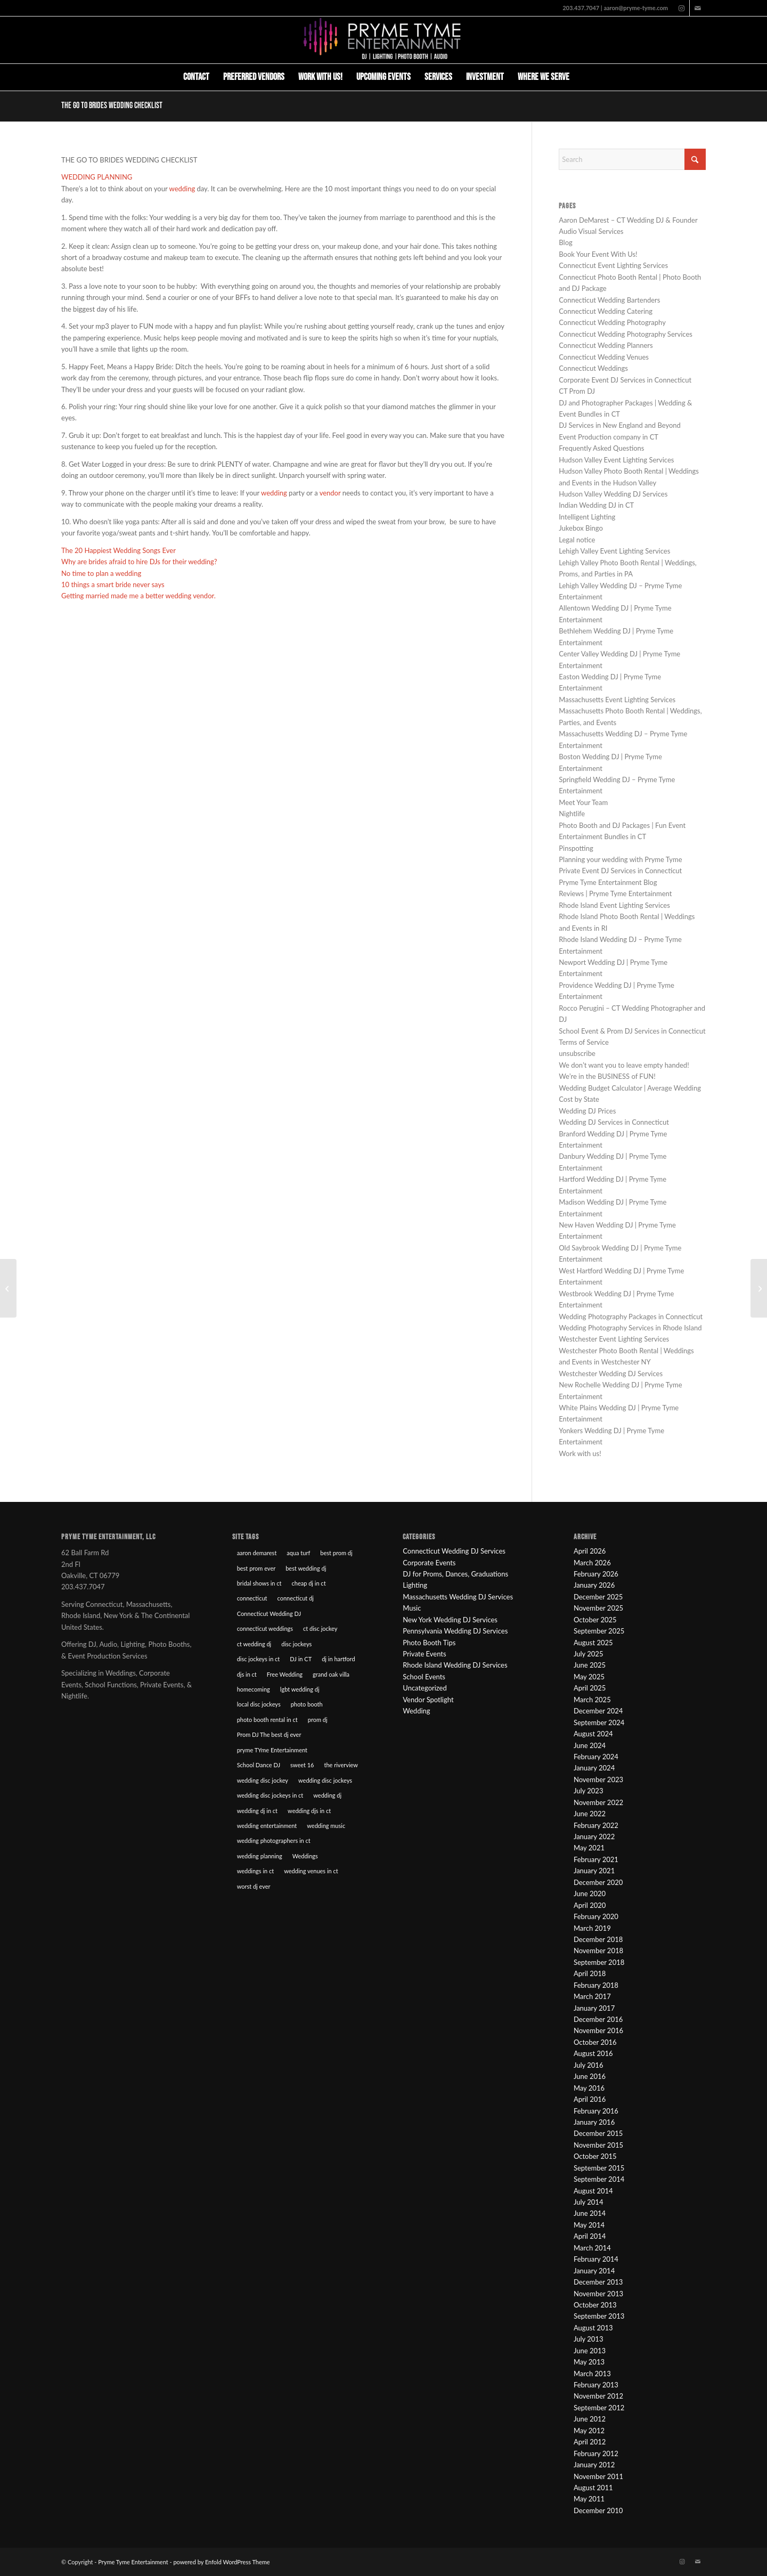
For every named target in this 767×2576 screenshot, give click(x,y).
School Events (424, 1676)
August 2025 (593, 1642)
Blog (565, 242)
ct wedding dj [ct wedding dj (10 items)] (254, 1643)
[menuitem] (196, 77)
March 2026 (592, 1562)
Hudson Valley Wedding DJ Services (613, 494)
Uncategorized (424, 1688)
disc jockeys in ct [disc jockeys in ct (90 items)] (258, 1658)
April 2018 (590, 1973)
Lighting (415, 1585)
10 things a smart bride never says (113, 584)
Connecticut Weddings (593, 368)
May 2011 (589, 2498)
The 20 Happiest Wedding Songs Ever (118, 550)
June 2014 (590, 2213)
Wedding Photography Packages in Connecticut (631, 1316)
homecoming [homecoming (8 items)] (253, 1689)
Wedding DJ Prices (587, 1111)
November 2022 (598, 1802)
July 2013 (588, 2339)
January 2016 (594, 2122)
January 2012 (594, 2464)
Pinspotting (576, 848)
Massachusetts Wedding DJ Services (458, 1596)
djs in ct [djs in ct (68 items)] (247, 1674)
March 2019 (592, 1928)
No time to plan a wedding (101, 573)
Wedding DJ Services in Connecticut (614, 1122)
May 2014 (589, 2225)
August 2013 (593, 2327)
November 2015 (598, 2145)
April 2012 (590, 2441)
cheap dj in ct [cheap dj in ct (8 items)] (309, 1583)
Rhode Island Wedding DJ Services (455, 1665)
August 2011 (593, 2487)
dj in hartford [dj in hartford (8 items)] (338, 1658)
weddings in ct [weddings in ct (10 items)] (255, 1870)
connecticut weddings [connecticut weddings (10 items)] (265, 1628)
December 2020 (598, 1882)
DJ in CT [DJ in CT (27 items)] (301, 1658)
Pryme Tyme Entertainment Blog (608, 882)
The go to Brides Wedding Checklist (111, 106)
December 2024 (598, 1711)
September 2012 (599, 2407)
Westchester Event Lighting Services (614, 1339)
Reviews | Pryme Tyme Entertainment (615, 893)
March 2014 (592, 2248)
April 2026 (590, 1551)
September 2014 (599, 2179)
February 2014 (596, 2259)
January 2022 (594, 1836)
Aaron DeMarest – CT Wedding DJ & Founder (628, 220)
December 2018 (598, 1939)
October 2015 (595, 2156)
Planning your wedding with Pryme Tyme (620, 859)
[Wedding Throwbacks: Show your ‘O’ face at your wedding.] (758, 1288)
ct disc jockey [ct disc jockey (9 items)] (320, 1628)
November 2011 (598, 2476)
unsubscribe (577, 1053)
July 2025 (588, 1653)
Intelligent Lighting (587, 517)
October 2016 (595, 2042)
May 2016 (589, 2088)
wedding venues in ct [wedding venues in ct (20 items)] (311, 1870)
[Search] (583, 77)
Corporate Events (429, 1562)
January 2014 (594, 2270)
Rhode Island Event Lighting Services (614, 905)
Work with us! (580, 1453)
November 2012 (598, 2396)
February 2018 (596, 1985)
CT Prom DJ (577, 391)
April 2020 (590, 1905)
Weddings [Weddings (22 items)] (305, 1855)
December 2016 (598, 2019)
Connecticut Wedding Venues (604, 357)
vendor (331, 493)
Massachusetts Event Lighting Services (617, 699)
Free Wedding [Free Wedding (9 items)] (285, 1674)
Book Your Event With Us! (598, 254)
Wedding (416, 1711)
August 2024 (593, 1733)
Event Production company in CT (608, 437)
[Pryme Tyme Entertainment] (383, 40)
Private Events (424, 1653)
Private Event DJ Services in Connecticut (620, 870)
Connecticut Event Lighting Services (613, 265)
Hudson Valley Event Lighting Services (616, 460)
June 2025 (590, 1665)
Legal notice (577, 539)
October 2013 (595, 2305)
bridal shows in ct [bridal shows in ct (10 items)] (259, 1583)
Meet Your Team (583, 802)
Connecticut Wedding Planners (605, 345)
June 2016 (590, 2076)
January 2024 (594, 1768)
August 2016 (593, 2053)
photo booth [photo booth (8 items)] (307, 1704)
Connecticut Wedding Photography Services (625, 334)
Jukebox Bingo (581, 528)
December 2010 (598, 2510)
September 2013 (599, 2316)
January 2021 (594, 1870)
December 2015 (598, 2133)
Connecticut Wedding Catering (605, 311)
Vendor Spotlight (428, 1699)
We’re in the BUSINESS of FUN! (607, 1076)
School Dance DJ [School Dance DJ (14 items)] (258, 1764)
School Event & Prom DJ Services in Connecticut (632, 1031)
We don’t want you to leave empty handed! (624, 1065)
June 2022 (590, 1813)
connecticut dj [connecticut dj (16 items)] (295, 1598)
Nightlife (572, 813)
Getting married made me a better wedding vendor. (138, 595)
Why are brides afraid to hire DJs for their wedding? (139, 561)
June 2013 (590, 2350)
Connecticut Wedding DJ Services (454, 1551)
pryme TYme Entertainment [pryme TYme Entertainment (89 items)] (272, 1749)
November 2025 (598, 1608)
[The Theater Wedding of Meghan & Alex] (8, 1288)
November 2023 (598, 1779)
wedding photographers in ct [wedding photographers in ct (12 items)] (274, 1840)
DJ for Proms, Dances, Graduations (455, 1574)
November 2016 (598, 2030)
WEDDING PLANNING (96, 177)
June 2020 (590, 1893)
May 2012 (589, 2430)
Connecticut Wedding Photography (612, 322)
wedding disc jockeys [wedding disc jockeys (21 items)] (325, 1780)
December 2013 (598, 2282)
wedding (183, 188)
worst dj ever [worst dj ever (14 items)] (254, 1886)
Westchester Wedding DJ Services (611, 1373)
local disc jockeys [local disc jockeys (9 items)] (259, 1704)
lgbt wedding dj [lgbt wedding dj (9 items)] (300, 1689)
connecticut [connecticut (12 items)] (252, 1598)
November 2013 (598, 2293)
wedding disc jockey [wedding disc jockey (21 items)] (262, 1780)
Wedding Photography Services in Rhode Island (630, 1327)
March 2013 (592, 2373)
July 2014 (588, 2202)
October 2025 (595, 1619)
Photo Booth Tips (429, 1642)
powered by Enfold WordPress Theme (221, 2561)
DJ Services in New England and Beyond (620, 425)
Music (412, 1608)
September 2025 (599, 1631)
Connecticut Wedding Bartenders (609, 300)
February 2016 (596, 2111)
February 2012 (596, 2453)
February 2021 (596, 1859)
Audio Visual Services (591, 231)
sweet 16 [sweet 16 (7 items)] (302, 1764)
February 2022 (596, 1825)
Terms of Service (584, 1042)
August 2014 (593, 2191)
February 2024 (596, 1756)
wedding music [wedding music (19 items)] (326, 1825)
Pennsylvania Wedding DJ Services (455, 1631)
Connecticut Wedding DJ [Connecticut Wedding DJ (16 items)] (269, 1613)
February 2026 (596, 1574)
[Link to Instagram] (681, 8)
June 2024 (590, 1745)
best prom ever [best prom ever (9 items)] (256, 1568)
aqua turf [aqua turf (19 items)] (298, 1552)
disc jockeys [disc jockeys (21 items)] (296, 1643)
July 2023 (588, 1790)
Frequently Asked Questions (601, 448)
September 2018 (599, 1962)
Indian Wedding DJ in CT (596, 505)
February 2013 (596, 2384)
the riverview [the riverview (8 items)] (341, 1764)
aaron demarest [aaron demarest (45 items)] (257, 1552)
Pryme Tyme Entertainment (133, 2561)
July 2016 (588, 2065)
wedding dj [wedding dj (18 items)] (327, 1795)
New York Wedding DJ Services (450, 1619)
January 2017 (594, 2008)
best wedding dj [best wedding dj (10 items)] (305, 1568)
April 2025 (590, 1688)
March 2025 (592, 1699)
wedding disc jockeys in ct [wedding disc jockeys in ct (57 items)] (270, 1795)
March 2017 (592, 1996)
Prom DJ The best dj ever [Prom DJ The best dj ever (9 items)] (269, 1734)
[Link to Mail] (698, 8)
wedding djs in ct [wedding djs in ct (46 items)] (309, 1810)
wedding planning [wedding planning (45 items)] (259, 1855)
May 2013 (589, 2362)
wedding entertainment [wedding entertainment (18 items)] (267, 1825)
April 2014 (590, 2236)
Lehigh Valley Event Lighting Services (614, 551)
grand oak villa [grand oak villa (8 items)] (331, 1674)
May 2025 (589, 1676)
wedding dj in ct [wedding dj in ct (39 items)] (257, 1810)
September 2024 (599, 1722)
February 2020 (596, 1916)
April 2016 (590, 2099)
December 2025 (598, 1596)
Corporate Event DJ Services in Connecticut (625, 380)
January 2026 (594, 1585)
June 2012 (590, 2419)
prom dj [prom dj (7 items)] (318, 1719)
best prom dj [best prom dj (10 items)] (336, 1552)
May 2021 (589, 1847)
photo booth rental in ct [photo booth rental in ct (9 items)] (267, 1719)
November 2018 (598, 1950)
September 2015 (599, 2168)
